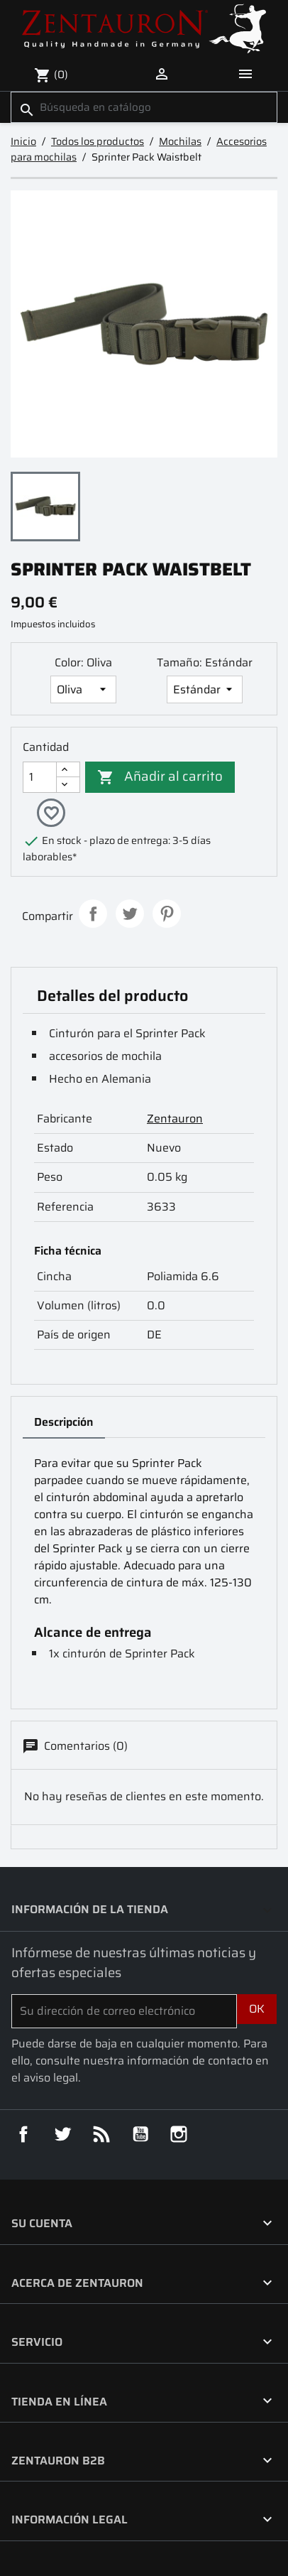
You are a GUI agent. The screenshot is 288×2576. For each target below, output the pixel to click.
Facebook (23, 2134)
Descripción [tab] (64, 1423)
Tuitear (130, 913)
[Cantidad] (40, 777)
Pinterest (167, 913)
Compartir (93, 913)
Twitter (62, 2134)
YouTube (140, 2134)
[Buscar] (144, 108)
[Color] (83, 689)
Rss (101, 2134)
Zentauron (175, 1119)
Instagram (178, 2134)
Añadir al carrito (160, 775)
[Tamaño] (205, 689)
